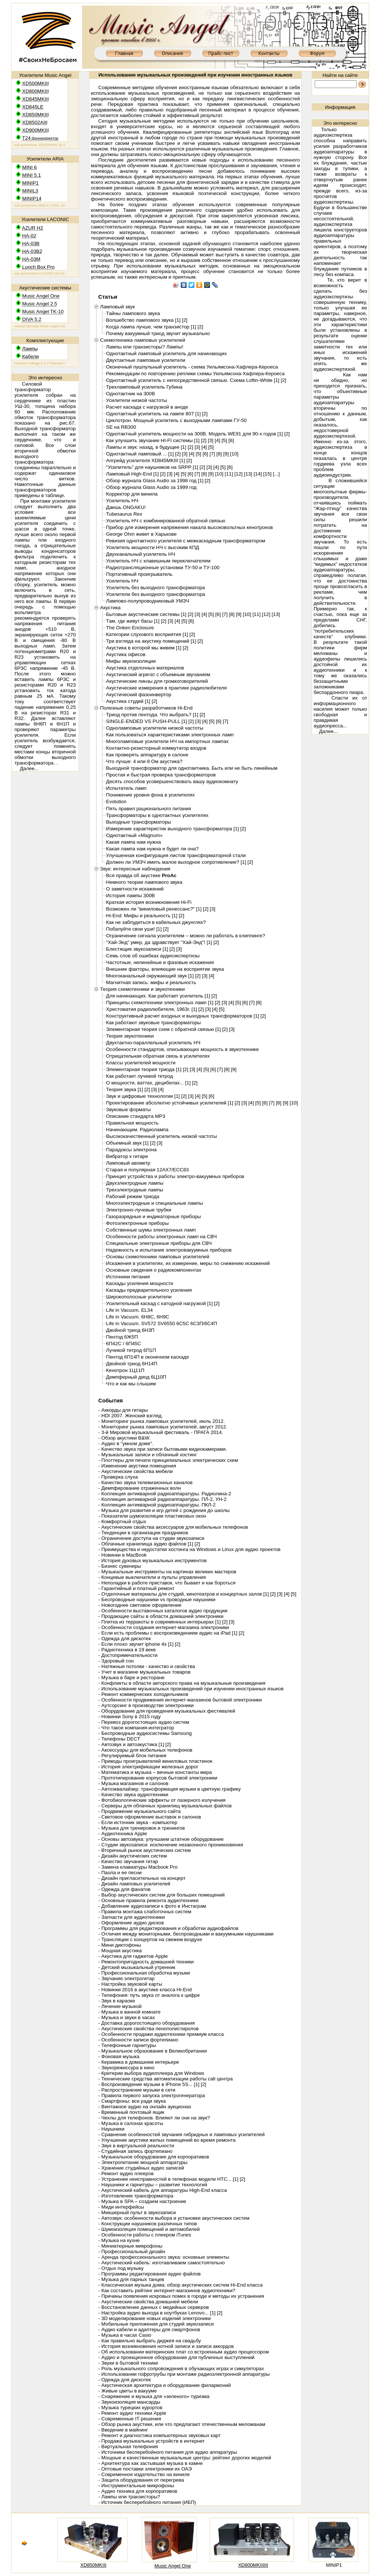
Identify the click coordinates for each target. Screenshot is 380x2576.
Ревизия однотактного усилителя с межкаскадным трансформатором (185, 541)
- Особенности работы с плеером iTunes (144, 2235)
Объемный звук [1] (127, 1143)
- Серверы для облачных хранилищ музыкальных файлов (165, 1805)
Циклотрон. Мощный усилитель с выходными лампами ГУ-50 (176, 420)
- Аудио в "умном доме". (125, 1443)
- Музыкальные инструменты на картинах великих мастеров (167, 1571)
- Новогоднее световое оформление (139, 1605)
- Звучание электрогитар (126, 1978)
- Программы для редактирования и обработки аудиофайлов (168, 1928)
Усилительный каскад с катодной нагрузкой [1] (159, 1303)
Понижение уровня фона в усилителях (150, 795)
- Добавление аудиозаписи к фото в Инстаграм (152, 1906)
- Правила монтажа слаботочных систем (144, 1911)
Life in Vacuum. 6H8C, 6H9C (137, 1317)
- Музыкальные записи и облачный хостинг (147, 1454)
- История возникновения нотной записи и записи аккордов (166, 2346)
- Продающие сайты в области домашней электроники (160, 1616)
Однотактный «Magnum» (134, 835)
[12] (239, 474)
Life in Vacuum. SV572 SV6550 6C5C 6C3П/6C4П (161, 1323)
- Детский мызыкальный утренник (137, 1967)
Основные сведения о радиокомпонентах (154, 1270)
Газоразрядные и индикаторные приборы (153, 1216)
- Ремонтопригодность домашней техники (146, 1962)
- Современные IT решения (129, 2418)
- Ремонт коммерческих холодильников (143, 1694)
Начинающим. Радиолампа (137, 1129)
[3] (210, 440)
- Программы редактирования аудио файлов (149, 2274)
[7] (212, 454)
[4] (217, 440)
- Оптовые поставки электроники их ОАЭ (145, 2469)
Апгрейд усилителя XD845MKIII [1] (145, 460)
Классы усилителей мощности (141, 1062)
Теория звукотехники (130, 1036)
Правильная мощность (132, 1123)
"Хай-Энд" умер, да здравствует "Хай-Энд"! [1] (159, 942)
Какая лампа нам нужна (133, 842)
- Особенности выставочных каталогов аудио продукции (162, 1610)
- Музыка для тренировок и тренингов (141, 1828)
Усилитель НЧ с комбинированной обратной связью (165, 520)
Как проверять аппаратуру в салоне (147, 754)
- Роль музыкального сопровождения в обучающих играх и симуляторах (181, 2368)
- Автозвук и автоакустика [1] (131, 1744)
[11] (229, 474)
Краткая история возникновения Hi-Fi (148, 902)
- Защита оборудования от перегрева (141, 2480)
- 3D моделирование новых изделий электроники (154, 2318)
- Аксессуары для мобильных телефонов (145, 1750)
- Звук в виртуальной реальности (136, 2145)
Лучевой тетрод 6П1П (131, 1350)
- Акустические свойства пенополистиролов (148, 2028)
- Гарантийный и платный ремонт (136, 1588)
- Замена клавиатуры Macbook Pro (137, 1867)
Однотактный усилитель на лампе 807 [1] (153, 413)
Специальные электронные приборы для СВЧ (159, 1243)
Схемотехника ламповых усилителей (142, 340)
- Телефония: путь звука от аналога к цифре (149, 1995)
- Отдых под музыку (121, 2268)
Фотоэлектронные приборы (137, 1223)
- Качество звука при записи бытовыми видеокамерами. (162, 1449)
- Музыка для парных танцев (131, 2279)
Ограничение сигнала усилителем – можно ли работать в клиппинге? (185, 935)
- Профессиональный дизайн (131, 2251)
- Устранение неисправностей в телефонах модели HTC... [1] (168, 2179)
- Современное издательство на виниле (144, 2474)
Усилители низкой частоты (136, 400)
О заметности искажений (135, 889)
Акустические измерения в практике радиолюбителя (166, 688)
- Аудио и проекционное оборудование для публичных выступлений (176, 2357)
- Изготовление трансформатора (135, 2196)
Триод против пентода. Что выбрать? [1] (152, 714)
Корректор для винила (132, 494)
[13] (248, 474)
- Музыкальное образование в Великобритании (152, 2051)
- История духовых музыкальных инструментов (152, 1560)
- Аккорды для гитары (123, 1410)
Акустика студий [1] (128, 701)
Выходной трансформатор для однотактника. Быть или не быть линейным (192, 768)
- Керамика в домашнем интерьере (138, 2062)
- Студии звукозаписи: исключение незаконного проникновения (170, 1844)
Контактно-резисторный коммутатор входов (156, 748)
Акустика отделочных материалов (145, 668)
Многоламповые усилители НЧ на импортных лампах (167, 741)
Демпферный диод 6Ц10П (136, 1377)
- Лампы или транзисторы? (129, 2496)
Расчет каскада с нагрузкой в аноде (147, 407)
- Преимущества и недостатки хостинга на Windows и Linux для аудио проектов (189, 1549)
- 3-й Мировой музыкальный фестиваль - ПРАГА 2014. (160, 1432)
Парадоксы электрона (131, 1149)
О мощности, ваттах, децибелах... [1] (148, 1083)
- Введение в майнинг (123, 2430)
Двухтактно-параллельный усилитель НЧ (153, 1042)
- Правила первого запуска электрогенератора (151, 2095)
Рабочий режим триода (132, 1196)
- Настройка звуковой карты (130, 1984)
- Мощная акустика (120, 1950)
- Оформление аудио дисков (131, 1922)
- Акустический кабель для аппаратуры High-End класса (162, 2190)
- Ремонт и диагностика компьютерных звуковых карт (159, 2435)
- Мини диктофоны (119, 1945)
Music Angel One (172, 2566)
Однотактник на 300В (130, 393)
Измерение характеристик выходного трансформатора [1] (172, 828)
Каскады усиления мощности (139, 1283)
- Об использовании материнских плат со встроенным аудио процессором (183, 2352)
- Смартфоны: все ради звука (132, 2101)
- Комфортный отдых (122, 1521)
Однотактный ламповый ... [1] (140, 454)
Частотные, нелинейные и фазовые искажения (160, 962)
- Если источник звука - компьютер (137, 1822)
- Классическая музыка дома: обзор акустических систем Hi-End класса (180, 2285)
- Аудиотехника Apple (122, 1833)
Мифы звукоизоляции (131, 661)
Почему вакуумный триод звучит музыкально (158, 333)
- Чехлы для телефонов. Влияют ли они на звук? (154, 2118)
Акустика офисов (125, 654)
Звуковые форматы (128, 1109)
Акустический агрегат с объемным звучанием (158, 674)
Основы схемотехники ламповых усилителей (157, 1256)
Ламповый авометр (128, 1163)
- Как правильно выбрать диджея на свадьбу (149, 2340)
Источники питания (128, 1276)
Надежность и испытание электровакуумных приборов (169, 1250)
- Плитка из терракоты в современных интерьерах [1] (159, 1622)
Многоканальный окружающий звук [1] (150, 976)
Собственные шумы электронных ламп (151, 1230)
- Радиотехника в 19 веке (127, 1649)
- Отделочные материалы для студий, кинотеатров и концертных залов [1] (183, 1594)
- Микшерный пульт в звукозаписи (137, 2212)
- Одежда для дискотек (124, 1638)
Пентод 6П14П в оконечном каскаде (147, 1357)
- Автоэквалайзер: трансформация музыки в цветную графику (169, 1789)
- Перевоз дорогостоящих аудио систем (143, 1722)
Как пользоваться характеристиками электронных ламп (170, 734)
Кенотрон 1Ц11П (125, 1370)
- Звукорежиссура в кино (126, 2067)
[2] (184, 320)
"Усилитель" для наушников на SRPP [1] (152, 467)
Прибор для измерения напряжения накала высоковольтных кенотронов (189, 527)
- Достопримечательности (128, 1655)
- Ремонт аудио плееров (126, 2173)
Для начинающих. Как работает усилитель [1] (158, 996)
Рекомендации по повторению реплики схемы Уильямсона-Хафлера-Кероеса (195, 373)
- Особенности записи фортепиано (138, 2040)
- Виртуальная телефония (128, 2446)
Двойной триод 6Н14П (131, 1363)
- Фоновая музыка (119, 2056)
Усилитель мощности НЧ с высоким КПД (152, 547)
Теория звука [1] (124, 1089)
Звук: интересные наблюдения (135, 869)
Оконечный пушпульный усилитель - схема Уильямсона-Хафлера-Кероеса (192, 367)
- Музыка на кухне (119, 2240)
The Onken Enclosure (130, 627)
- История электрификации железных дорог (148, 1766)
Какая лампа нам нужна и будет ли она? (152, 848)
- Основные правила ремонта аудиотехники (148, 1900)
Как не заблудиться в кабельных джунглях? (156, 922)
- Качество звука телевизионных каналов (145, 1482)
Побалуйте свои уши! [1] (134, 929)
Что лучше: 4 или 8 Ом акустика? (144, 761)
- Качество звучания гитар (128, 1861)
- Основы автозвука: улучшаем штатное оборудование (161, 1839)
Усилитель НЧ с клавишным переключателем (158, 561)
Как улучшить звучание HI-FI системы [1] (153, 440)
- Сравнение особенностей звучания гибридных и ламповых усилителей (181, 2134)
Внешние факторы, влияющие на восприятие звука (165, 969)
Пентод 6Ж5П (122, 1337)
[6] (231, 440)
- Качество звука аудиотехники (133, 1794)
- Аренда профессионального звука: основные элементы (163, 2257)
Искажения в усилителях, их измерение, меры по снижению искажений (188, 1263)
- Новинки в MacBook (122, 1555)
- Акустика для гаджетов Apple (133, 1956)
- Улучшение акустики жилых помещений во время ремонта (167, 2140)
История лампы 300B (130, 895)
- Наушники (111, 2129)
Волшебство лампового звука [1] (143, 320)
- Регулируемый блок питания (132, 1755)
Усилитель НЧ (122, 500)
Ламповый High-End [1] (132, 474)
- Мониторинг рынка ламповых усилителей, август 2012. (162, 1427)
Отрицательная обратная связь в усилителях (158, 1056)
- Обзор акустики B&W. (124, 1438)
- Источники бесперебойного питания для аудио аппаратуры (167, 2452)
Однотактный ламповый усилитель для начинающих (166, 353)
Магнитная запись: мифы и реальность (151, 982)
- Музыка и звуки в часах (126, 2017)
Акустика (110, 607)
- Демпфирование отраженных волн (139, 1488)
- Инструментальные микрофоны (136, 2485)
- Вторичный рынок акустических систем (144, 1850)
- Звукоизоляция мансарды (129, 2402)
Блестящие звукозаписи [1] (137, 949)
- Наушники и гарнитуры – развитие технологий (152, 2184)
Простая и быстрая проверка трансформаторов (161, 775)
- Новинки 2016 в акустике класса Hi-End (145, 1989)
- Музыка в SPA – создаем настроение (142, 2201)
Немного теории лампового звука (144, 882)
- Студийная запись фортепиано (135, 2151)
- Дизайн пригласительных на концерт (142, 1878)
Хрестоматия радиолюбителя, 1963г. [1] (151, 1009)
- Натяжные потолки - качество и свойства (146, 1666)
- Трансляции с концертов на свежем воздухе (150, 1939)
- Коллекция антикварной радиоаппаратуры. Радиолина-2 (164, 1493)
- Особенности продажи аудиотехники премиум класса (161, 2034)
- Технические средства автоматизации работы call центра (165, 2079)
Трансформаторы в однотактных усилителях (157, 815)
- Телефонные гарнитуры (127, 2045)
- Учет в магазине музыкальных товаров (144, 1672)
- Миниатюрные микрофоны (130, 2246)
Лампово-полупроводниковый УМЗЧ (147, 601)
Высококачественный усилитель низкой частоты (161, 1136)
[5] (224, 440)
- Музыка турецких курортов (130, 2407)
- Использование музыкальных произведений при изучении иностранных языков (191, 1688)
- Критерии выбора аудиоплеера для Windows (151, 2073)
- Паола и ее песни (120, 1872)
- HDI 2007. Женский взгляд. (130, 1415)
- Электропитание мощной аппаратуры (142, 2162)
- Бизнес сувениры (119, 1566)
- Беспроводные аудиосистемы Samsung (145, 1733)
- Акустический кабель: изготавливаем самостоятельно (161, 2262)
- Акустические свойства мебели (135, 1471)
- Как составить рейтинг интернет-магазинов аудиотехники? (166, 2290)
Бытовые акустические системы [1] (146, 614)
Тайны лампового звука (133, 313)
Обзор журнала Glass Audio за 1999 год (151, 487)
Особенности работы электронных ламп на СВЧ (161, 1236)
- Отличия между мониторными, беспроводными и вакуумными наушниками (185, 1934)
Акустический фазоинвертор (138, 694)
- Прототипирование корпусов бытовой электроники (157, 1778)
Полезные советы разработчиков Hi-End (146, 708)
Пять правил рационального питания (148, 808)
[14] (257, 474)
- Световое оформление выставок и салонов (149, 1817)
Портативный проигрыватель (139, 574)
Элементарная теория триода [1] (143, 1069)
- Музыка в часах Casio (124, 2335)
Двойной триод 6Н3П (130, 1330)
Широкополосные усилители (138, 1297)
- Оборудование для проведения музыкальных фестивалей (166, 1711)
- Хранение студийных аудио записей (141, 2168)
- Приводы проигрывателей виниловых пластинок (155, 1761)
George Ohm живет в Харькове (141, 534)
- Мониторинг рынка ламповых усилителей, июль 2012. (161, 1421)
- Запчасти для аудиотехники (131, 1917)
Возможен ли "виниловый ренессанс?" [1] (154, 909)
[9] (226, 454)
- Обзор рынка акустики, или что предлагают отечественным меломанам (181, 2424)
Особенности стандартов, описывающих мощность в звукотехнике (182, 1049)
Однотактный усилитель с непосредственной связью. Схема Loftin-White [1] (192, 380)
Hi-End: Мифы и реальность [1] (141, 915)
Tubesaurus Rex (124, 514)
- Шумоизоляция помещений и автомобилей (149, 2229)
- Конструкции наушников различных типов (147, 2223)
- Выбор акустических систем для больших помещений (161, 1895)
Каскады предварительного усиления (149, 1290)
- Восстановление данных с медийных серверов (153, 2307)
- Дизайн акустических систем (132, 1856)
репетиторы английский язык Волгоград (241, 132)
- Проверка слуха (118, 1477)
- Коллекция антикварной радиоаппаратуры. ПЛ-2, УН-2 (162, 1499)
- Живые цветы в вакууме (127, 2391)
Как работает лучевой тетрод (139, 1076)
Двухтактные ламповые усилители (145, 360)
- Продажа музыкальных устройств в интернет (151, 2441)
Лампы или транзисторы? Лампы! (144, 347)
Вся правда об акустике (141, 875)
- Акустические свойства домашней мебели (148, 2301)
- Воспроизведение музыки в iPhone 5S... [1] (148, 2084)
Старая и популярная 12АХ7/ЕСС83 (147, 1169)
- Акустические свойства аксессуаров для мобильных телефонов (173, 1527)
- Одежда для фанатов (124, 1889)
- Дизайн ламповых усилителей (134, 1883)
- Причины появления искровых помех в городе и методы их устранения (181, 2296)
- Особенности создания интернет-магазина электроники (163, 1627)
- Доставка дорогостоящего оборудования (146, 2023)
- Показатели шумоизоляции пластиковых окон (152, 1516)
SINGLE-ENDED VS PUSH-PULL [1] (146, 721)
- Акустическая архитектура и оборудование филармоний (164, 2385)
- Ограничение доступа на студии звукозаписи (151, 1538)
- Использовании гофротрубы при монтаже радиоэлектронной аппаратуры (184, 2374)
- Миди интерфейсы (121, 2207)
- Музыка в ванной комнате (129, 2012)
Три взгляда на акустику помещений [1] (151, 641)
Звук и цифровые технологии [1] (143, 1096)
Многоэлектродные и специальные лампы (154, 1203)
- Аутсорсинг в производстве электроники (146, 1705)
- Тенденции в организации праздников (143, 1532)
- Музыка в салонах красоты (130, 2123)
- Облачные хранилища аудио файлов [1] (145, 1544)
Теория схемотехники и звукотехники (142, 989)
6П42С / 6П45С (123, 1343)
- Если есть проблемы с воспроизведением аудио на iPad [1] (168, 1633)
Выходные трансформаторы (138, 822)
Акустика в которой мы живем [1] (143, 648)
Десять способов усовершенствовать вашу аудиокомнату (172, 781)
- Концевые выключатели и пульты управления (152, 1577)
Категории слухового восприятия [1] (147, 634)
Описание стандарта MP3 (135, 1116)
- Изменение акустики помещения (137, 1466)
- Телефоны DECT (119, 1739)
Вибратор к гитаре (127, 1156)
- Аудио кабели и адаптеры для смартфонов (149, 2329)
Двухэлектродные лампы (134, 1183)
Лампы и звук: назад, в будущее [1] (146, 447)
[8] (219, 454)
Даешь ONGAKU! (126, 507)
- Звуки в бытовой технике (128, 2363)
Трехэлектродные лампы (134, 1190)
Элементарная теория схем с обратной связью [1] (163, 1029)
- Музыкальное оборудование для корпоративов (153, 2157)
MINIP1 (334, 2565)
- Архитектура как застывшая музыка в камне (150, 2463)
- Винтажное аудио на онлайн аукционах (144, 2106)
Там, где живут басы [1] (133, 621)
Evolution (116, 801)
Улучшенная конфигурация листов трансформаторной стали (176, 855)
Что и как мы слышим (131, 1383)
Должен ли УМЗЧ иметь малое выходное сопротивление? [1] (176, 862)
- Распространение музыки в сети (137, 2090)
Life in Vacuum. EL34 (129, 1310)
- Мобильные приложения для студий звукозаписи (156, 2324)
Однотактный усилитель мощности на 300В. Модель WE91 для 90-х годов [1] (194, 434)
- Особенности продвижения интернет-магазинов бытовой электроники (180, 1700)
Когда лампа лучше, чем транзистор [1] (151, 327)
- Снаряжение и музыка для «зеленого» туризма (154, 2396)
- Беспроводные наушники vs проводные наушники (157, 1599)
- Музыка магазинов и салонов (133, 1783)
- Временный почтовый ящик (131, 2112)
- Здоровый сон (116, 1661)
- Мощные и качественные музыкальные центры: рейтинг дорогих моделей (184, 2457)
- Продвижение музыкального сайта (139, 1811)
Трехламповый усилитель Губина (144, 387)
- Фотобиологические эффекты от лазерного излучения (162, 1800)
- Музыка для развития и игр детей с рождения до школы (164, 1510)
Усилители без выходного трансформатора (155, 594)
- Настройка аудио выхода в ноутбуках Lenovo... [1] (157, 2313)
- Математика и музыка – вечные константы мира (155, 1772)
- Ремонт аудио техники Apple (132, 2413)
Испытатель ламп (126, 788)
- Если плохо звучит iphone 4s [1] (136, 1644)
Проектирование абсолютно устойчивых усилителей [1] (169, 1103)
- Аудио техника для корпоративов (137, 2491)
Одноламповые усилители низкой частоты (154, 728)
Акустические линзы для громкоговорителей (157, 681)
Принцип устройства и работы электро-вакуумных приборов (175, 1176)
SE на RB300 (121, 427)
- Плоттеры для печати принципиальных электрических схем (168, 1460)
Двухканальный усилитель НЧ (140, 554)
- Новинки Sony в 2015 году (129, 1716)
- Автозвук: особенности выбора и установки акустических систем (173, 2218)
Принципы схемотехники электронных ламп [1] (159, 1002)
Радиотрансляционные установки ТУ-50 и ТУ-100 (162, 567)
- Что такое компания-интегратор (136, 1727)
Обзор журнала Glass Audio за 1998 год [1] (154, 480)
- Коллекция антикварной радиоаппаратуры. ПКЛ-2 (157, 1505)
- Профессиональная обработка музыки (144, 1973)
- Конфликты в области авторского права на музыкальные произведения (181, 1683)
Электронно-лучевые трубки (138, 1210)
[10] (234, 454)
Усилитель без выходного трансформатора (155, 587)
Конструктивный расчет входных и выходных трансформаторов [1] (182, 1016)
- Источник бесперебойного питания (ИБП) (147, 2502)
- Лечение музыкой (120, 2006)
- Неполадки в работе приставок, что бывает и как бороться (167, 1583)
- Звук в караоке (116, 2001)
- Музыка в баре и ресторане (131, 1677)
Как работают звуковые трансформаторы (153, 1022)
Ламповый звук (117, 306)
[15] (267, 474)
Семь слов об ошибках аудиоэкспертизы (153, 955)
